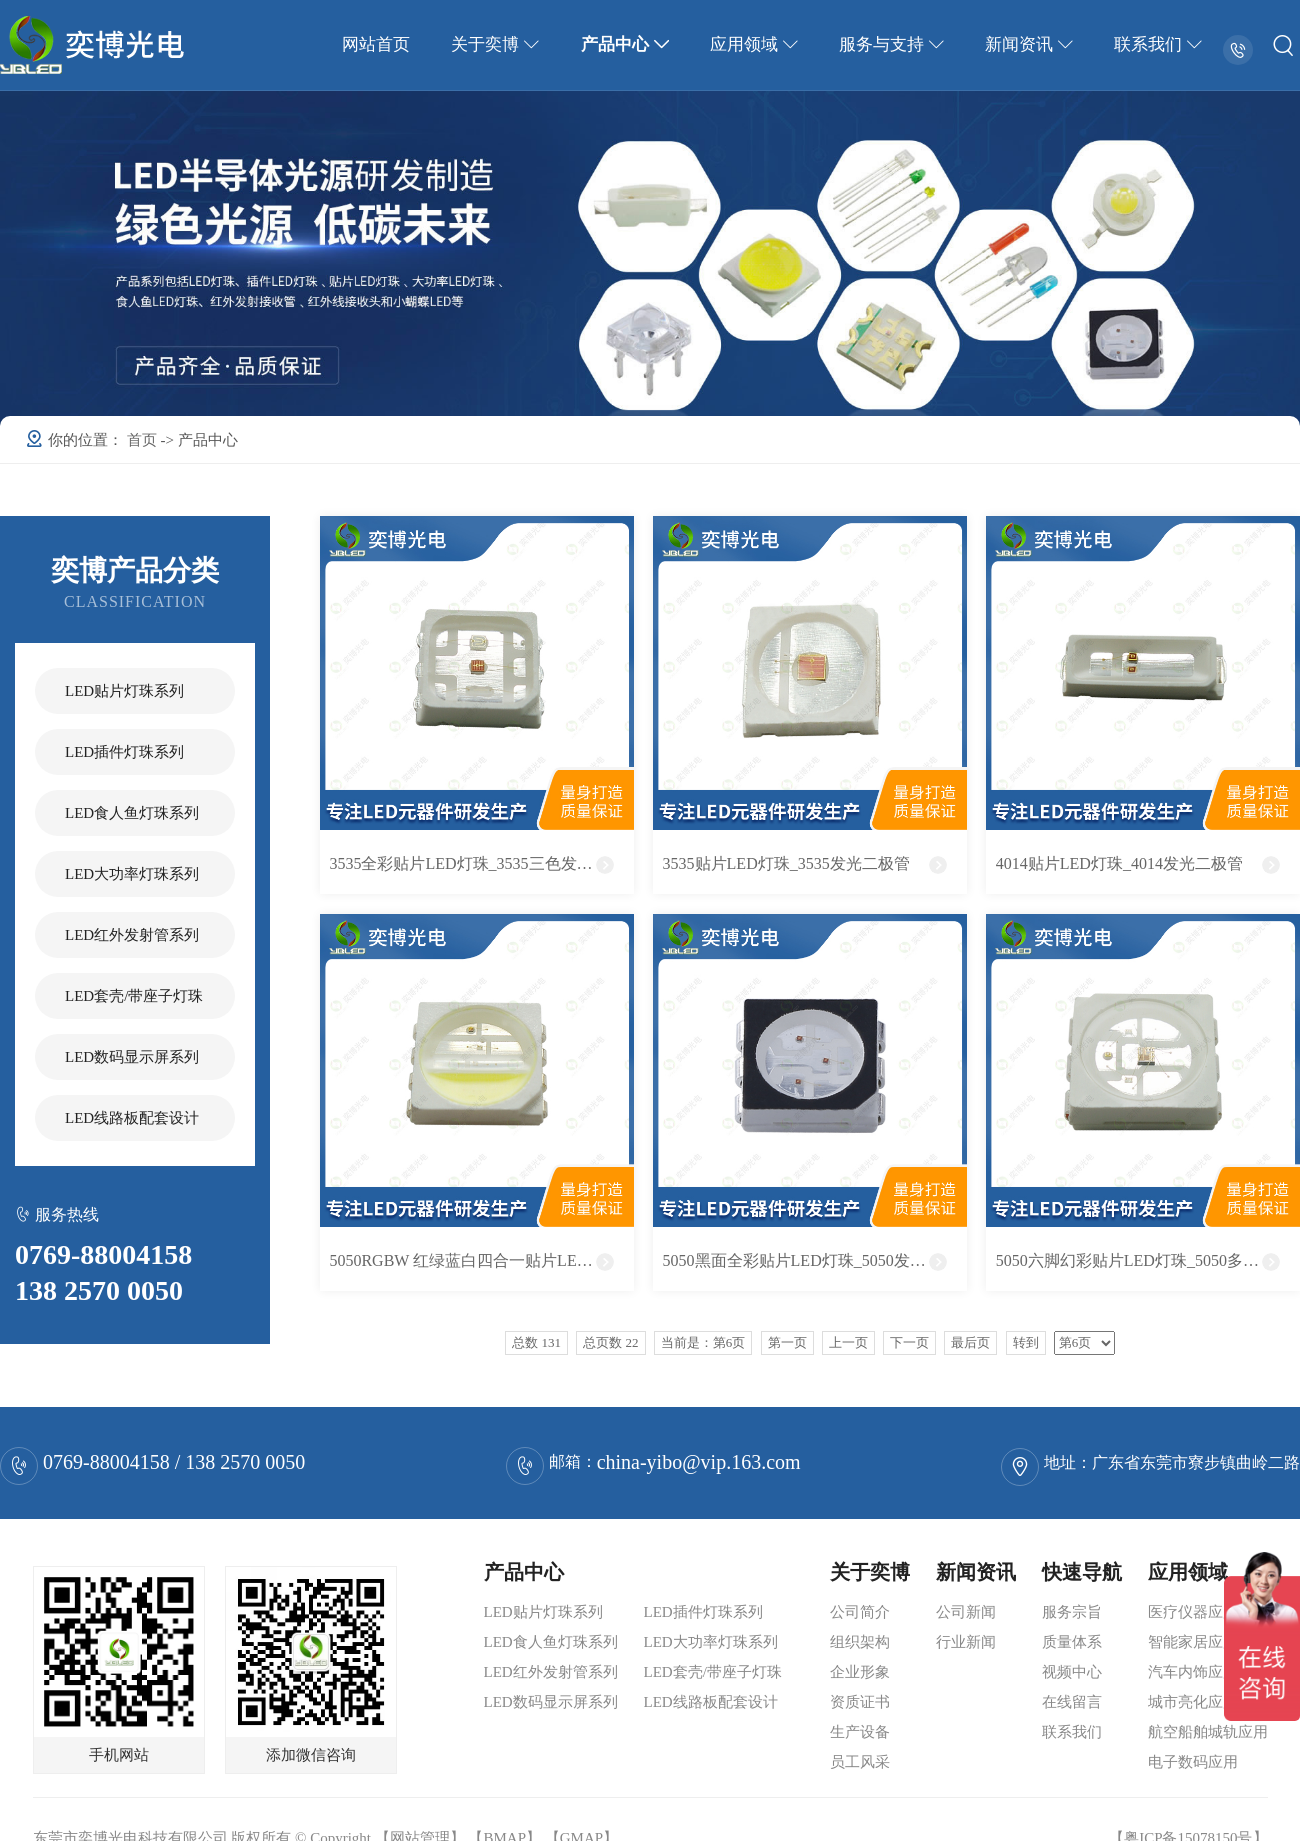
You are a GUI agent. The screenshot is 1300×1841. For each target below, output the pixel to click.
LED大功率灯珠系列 (132, 874)
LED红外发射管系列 (132, 935)
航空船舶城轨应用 (1208, 1732)
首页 (144, 440)
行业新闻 (966, 1642)
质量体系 (1072, 1642)
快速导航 (1082, 1572)
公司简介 (860, 1612)
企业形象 (860, 1672)
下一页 (909, 1342)
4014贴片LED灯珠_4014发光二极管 (1119, 863)
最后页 (970, 1342)
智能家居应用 (1193, 1642)
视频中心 (1072, 1672)
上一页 (848, 1342)
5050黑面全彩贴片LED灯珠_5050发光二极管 (815, 1260)
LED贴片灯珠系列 (124, 691)
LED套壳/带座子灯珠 (134, 996)
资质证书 (860, 1702)
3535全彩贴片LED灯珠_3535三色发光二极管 (481, 863)
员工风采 (860, 1762)
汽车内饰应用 (1193, 1672)
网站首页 (387, 44)
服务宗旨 (1072, 1612)
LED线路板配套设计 (132, 1118)
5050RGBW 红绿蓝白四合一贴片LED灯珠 (474, 1260)
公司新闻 (966, 1612)
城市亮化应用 (1193, 1702)
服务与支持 (895, 44)
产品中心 (632, 44)
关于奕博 (504, 44)
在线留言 (1072, 1702)
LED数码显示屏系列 (132, 1057)
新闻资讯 (1032, 44)
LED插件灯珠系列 (124, 752)
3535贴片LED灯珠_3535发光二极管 (786, 863)
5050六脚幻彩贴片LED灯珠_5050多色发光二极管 (1148, 1260)
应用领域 (759, 44)
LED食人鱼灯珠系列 (132, 813)
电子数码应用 (1193, 1762)
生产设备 (860, 1732)
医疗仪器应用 (1193, 1612)
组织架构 (860, 1642)
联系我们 (1159, 44)
